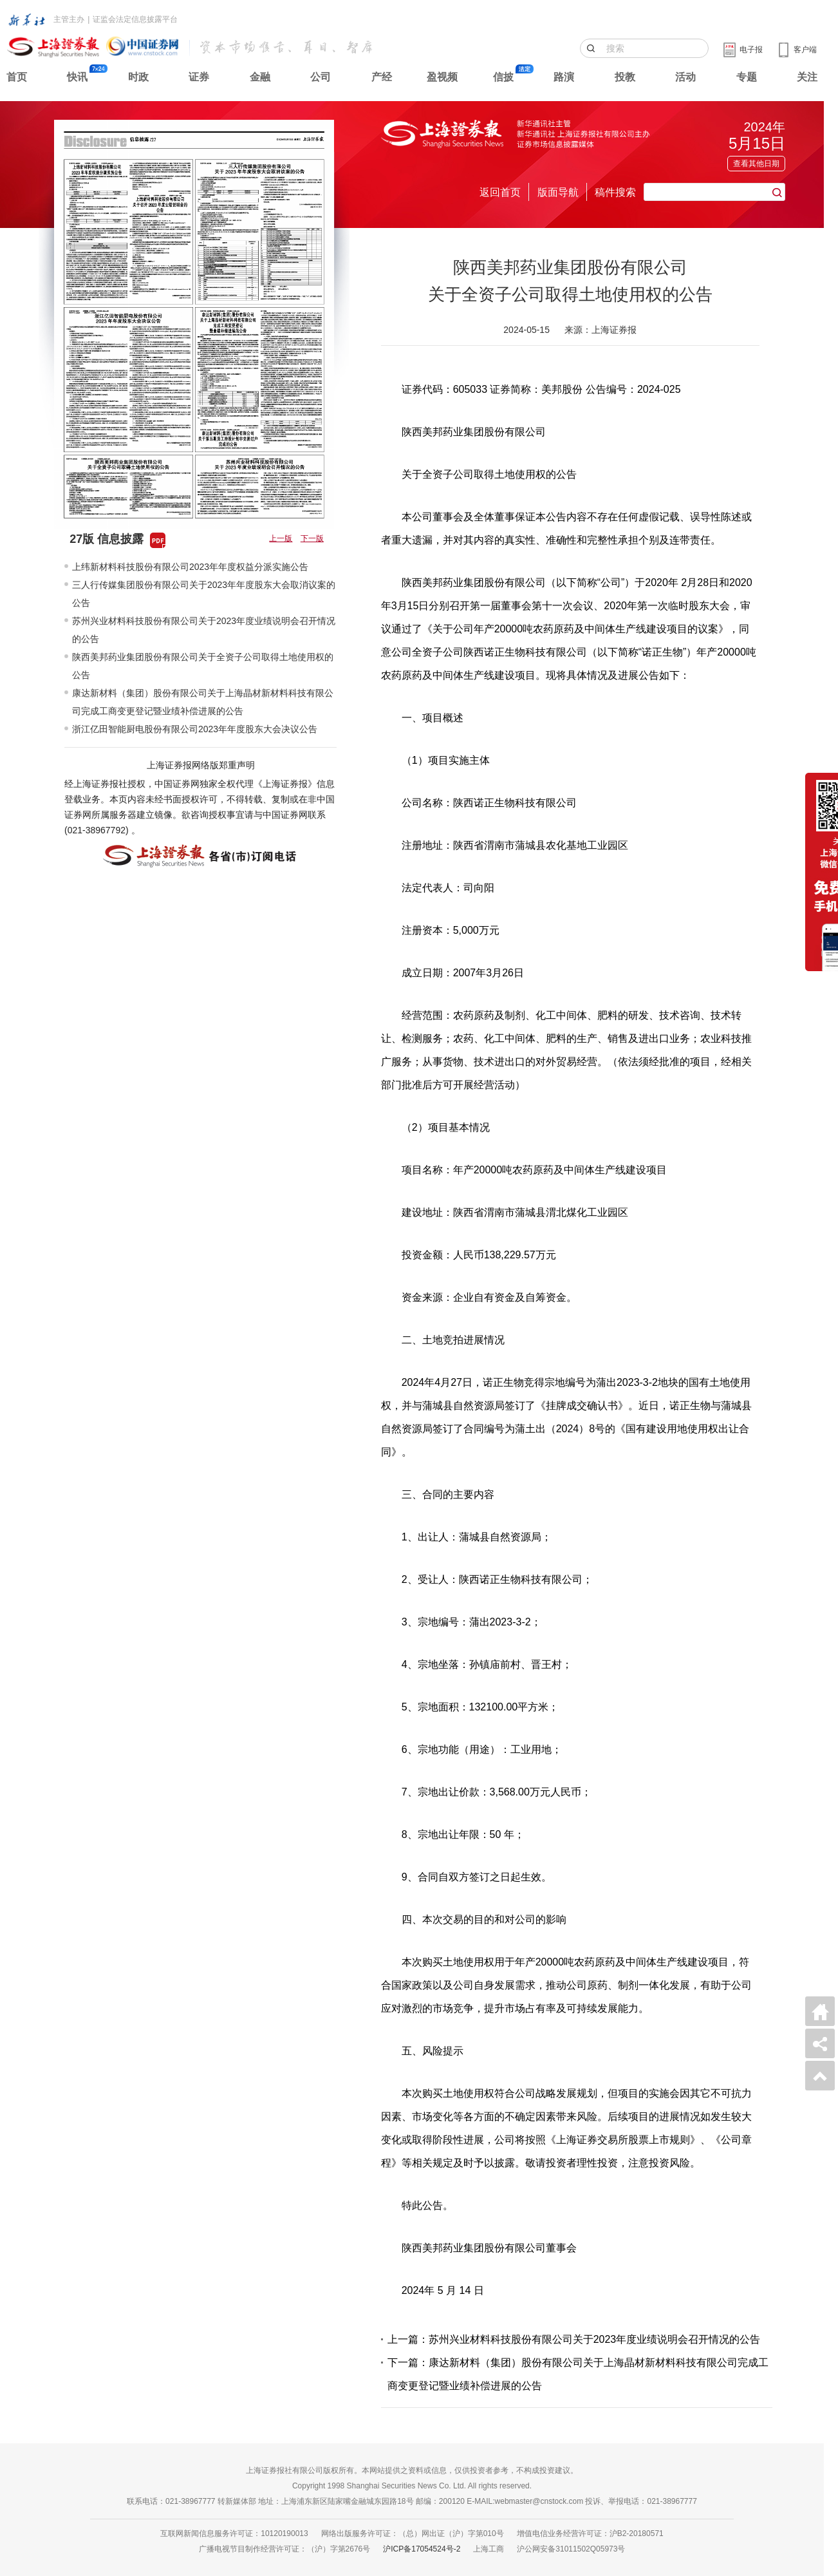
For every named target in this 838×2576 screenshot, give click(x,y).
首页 (16, 76)
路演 (564, 76)
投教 (625, 76)
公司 (320, 76)
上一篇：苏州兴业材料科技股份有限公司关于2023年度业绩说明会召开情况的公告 (574, 2339)
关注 (807, 76)
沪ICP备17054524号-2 (421, 2548)
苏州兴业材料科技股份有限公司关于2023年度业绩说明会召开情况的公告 (203, 630)
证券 (199, 76)
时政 (138, 76)
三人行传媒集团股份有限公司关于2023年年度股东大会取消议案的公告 (203, 594)
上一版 (280, 538)
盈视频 (442, 76)
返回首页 (500, 192)
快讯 (77, 76)
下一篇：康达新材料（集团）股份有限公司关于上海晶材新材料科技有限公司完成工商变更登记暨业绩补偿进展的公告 (577, 2374)
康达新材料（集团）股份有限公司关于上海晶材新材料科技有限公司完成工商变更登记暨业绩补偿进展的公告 (202, 702)
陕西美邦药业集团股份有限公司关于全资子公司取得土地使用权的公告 (202, 666)
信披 (503, 76)
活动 (685, 76)
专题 (746, 76)
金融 (260, 76)
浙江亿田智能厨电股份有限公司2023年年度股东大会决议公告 (194, 729)
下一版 (312, 538)
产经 (381, 76)
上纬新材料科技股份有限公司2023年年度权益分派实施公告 (190, 567)
